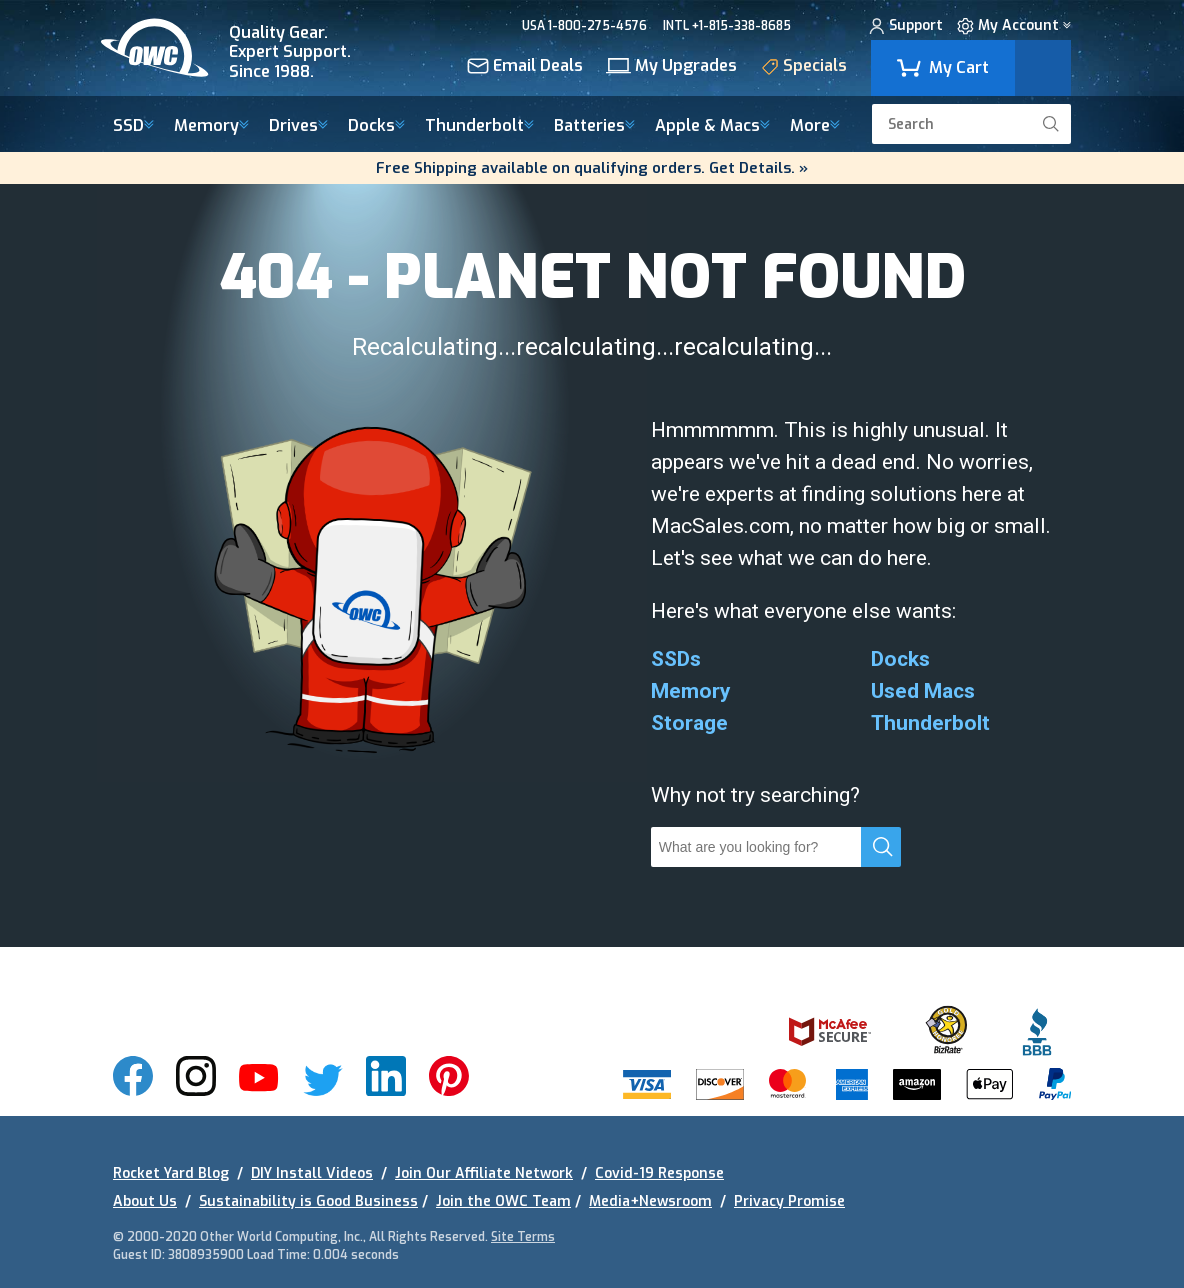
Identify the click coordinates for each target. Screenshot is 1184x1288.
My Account (1014, 28)
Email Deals (525, 67)
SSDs (676, 659)
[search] (1051, 124)
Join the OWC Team (503, 1201)
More (815, 126)
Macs (712, 126)
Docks (376, 126)
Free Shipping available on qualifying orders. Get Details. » (592, 168)
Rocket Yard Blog (171, 1173)
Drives (298, 126)
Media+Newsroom (650, 1201)
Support (906, 28)
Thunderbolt (479, 126)
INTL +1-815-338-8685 (727, 26)
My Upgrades (671, 67)
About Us (145, 1201)
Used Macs (923, 691)
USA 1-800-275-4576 (584, 26)
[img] (240, 48)
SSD (133, 126)
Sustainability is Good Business (308, 1201)
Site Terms (523, 1237)
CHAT (824, 26)
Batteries (594, 126)
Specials (804, 68)
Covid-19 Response (659, 1173)
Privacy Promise (789, 1201)
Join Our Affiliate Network (484, 1173)
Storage (689, 723)
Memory (211, 126)
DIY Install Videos (312, 1173)
